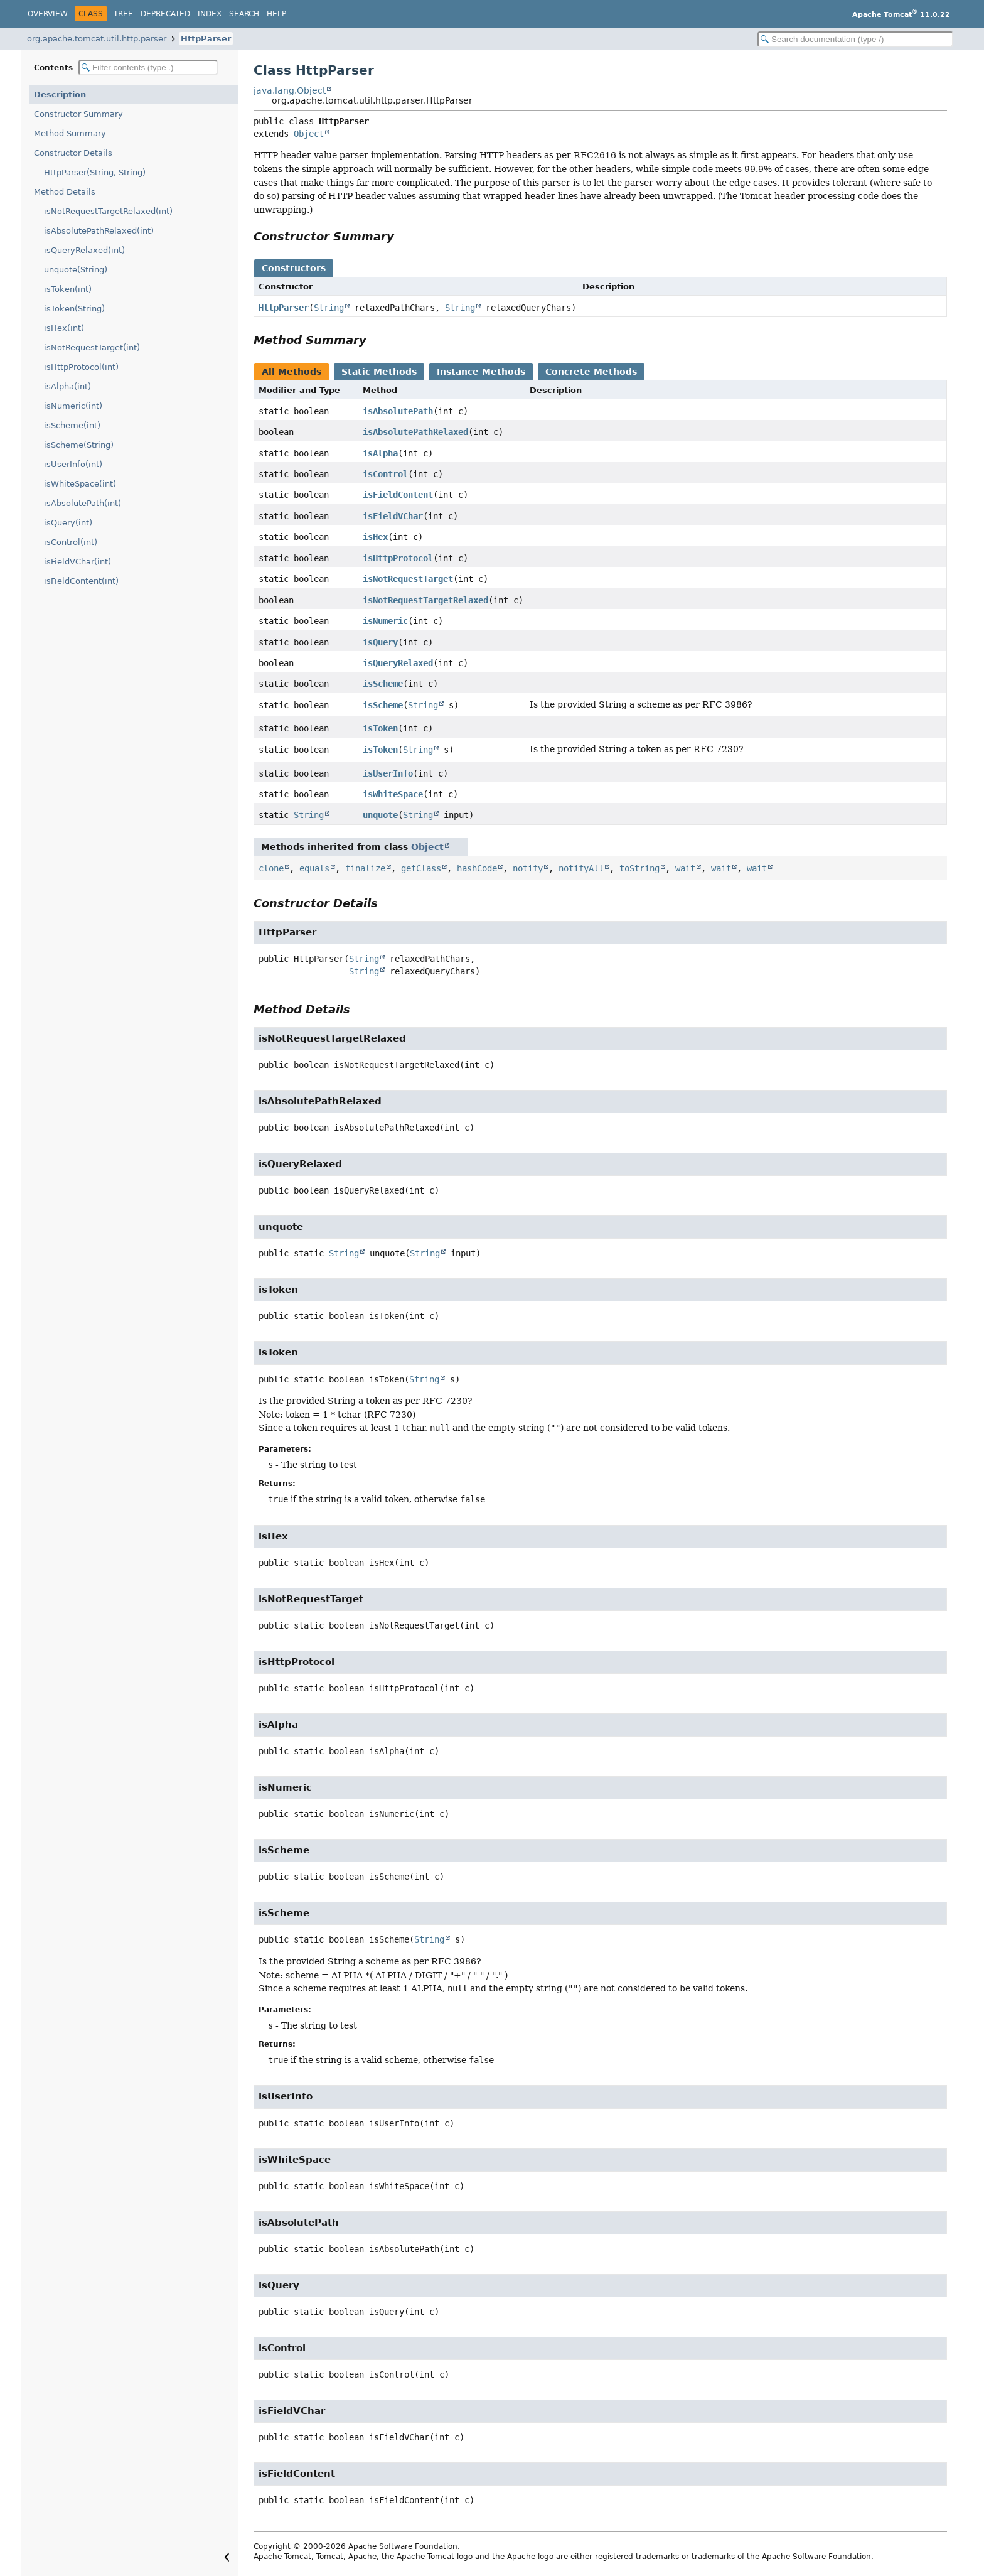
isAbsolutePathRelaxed (415, 432)
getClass (421, 868)
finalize (365, 868)
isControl (385, 474)
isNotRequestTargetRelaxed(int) (108, 211)
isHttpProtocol (398, 558)
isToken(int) (68, 289)
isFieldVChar (393, 516)
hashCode (477, 868)
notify (528, 868)
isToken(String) (74, 308)
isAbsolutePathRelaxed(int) (99, 230)
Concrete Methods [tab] (591, 372)
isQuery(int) (68, 522)
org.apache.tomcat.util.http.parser (96, 38)
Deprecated (165, 13)
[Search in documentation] (855, 39)
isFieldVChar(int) (77, 561)
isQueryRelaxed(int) (84, 250)
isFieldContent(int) (81, 581)
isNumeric (385, 621)
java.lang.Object (290, 90)
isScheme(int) (72, 425)
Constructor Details (73, 153)
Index (210, 13)
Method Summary (70, 133)
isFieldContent (398, 495)
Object (309, 134)
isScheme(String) (79, 445)
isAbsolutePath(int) (82, 503)
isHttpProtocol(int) (81, 367)
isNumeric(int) (73, 406)
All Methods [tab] (291, 372)
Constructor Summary (78, 114)
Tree (123, 13)
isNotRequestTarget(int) (92, 347)
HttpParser (206, 38)
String (329, 308)
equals (314, 868)
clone (271, 868)
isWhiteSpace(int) (80, 483)
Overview (48, 13)
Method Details (64, 192)
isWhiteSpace (393, 794)
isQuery (380, 642)
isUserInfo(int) (73, 464)
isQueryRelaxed (398, 663)
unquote (380, 815)
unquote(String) (75, 269)
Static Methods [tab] (379, 372)
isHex (375, 537)
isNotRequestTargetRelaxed (425, 600)
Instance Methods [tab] (481, 372)
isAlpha (380, 453)
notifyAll (581, 868)
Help (276, 13)
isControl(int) (70, 542)
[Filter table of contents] (148, 67)
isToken (380, 728)
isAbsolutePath (398, 411)
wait (685, 868)
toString (639, 868)
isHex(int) (64, 328)
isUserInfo (388, 773)
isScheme (383, 684)
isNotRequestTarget (408, 579)
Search (244, 13)
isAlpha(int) (67, 386)
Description (60, 94)
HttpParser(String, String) (95, 172)
